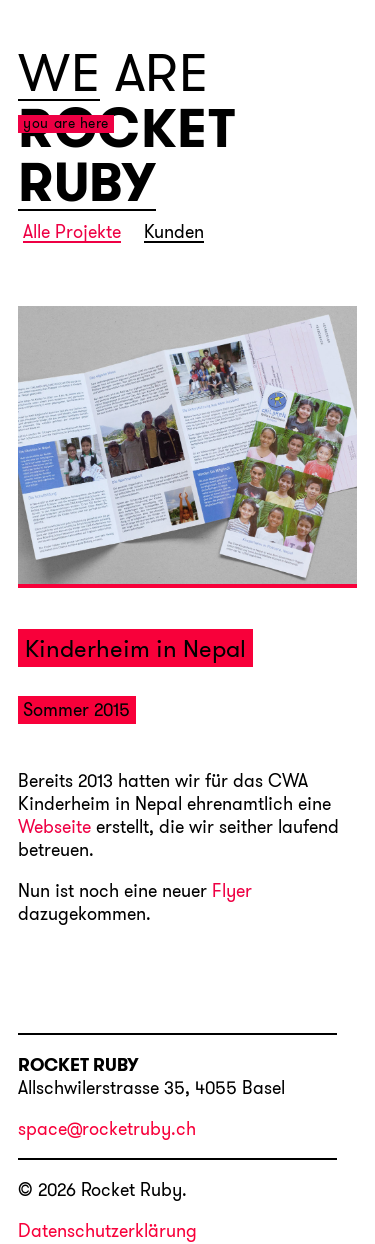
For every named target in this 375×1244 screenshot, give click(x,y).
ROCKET (126, 128)
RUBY (87, 183)
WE (59, 73)
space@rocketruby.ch (107, 1130)
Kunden (174, 233)
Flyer (232, 892)
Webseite (54, 828)
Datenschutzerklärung (107, 1230)
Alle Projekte (72, 233)
